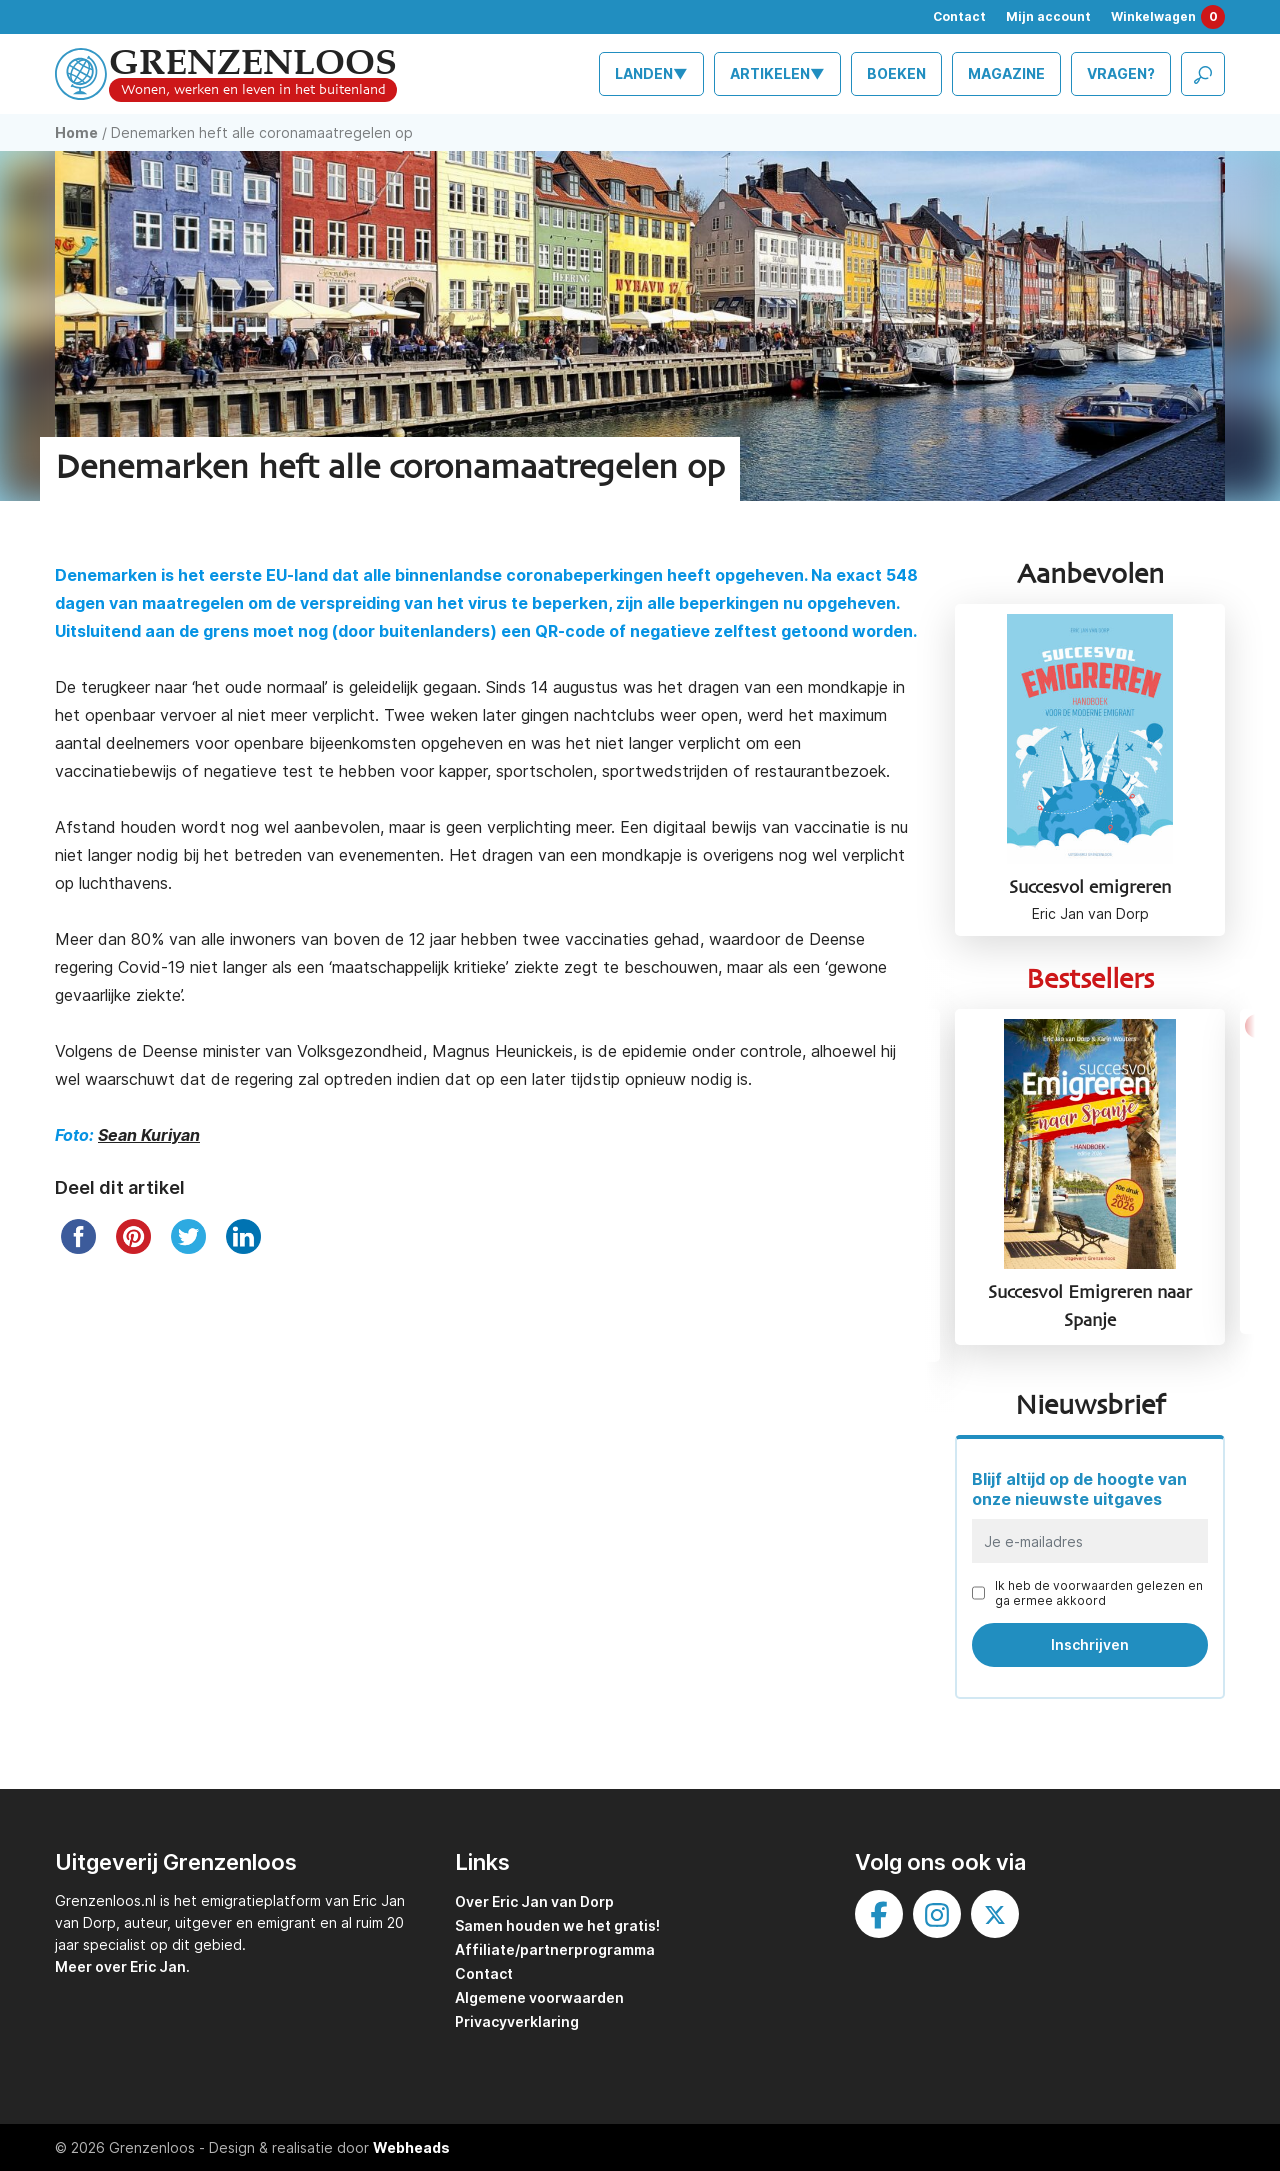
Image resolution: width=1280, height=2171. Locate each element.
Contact (959, 16)
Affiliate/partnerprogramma (555, 1949)
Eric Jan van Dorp (1090, 913)
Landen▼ (651, 73)
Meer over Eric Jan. (122, 1966)
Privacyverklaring (517, 2021)
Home (76, 132)
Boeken (896, 73)
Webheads (411, 2147)
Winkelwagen (1168, 17)
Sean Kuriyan (149, 1135)
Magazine (1006, 73)
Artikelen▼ (777, 73)
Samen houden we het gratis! (557, 1925)
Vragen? (1121, 73)
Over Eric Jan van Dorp (534, 1901)
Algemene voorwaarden (539, 1997)
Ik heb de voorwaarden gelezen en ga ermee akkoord (1099, 1593)
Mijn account (1048, 16)
